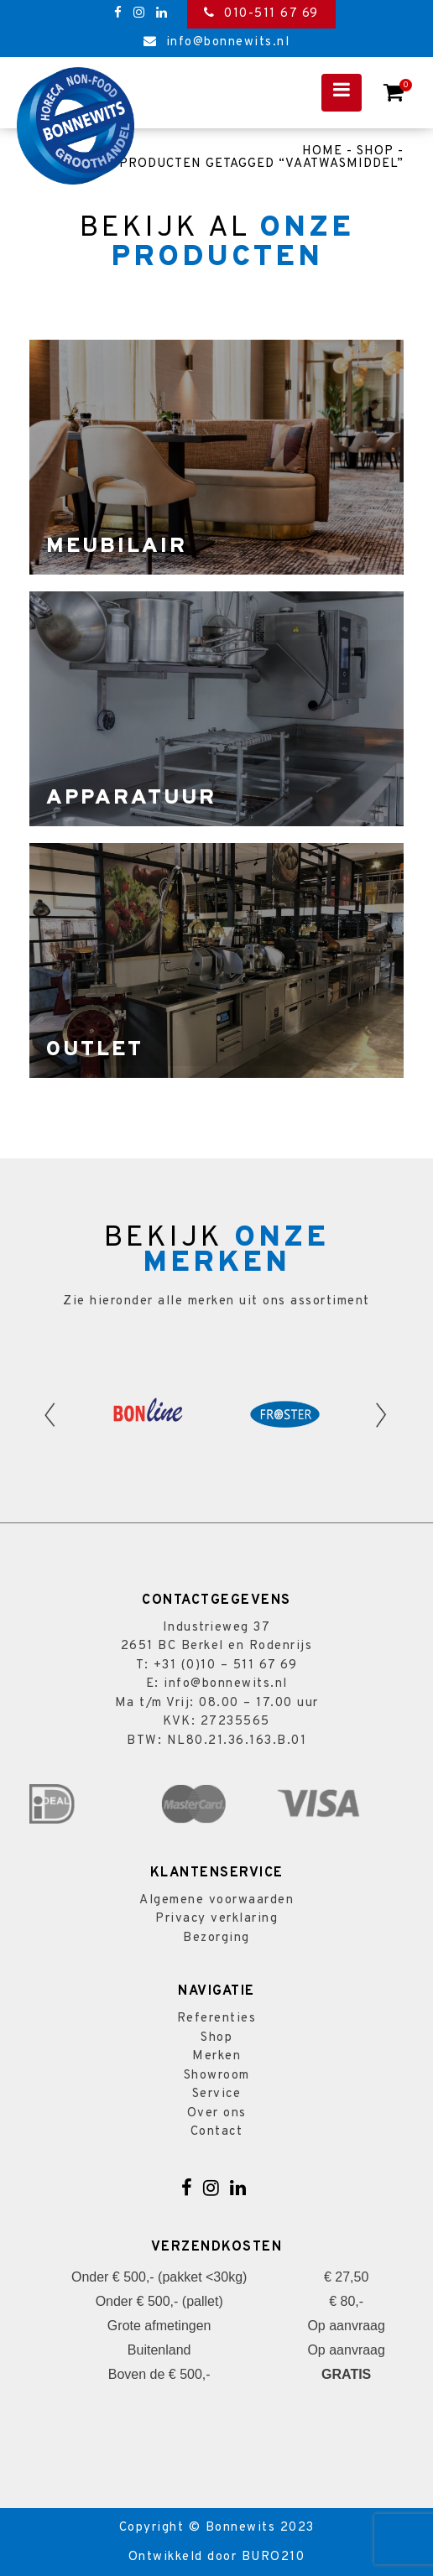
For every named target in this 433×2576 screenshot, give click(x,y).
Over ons (217, 2113)
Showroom (217, 2076)
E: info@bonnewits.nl (217, 1684)
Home (322, 151)
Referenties (217, 2019)
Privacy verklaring (216, 1919)
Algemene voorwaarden (216, 1900)
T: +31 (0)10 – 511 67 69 (216, 1665)
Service (217, 2094)
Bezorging (216, 1938)
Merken (216, 2056)
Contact (216, 2132)
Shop (375, 151)
